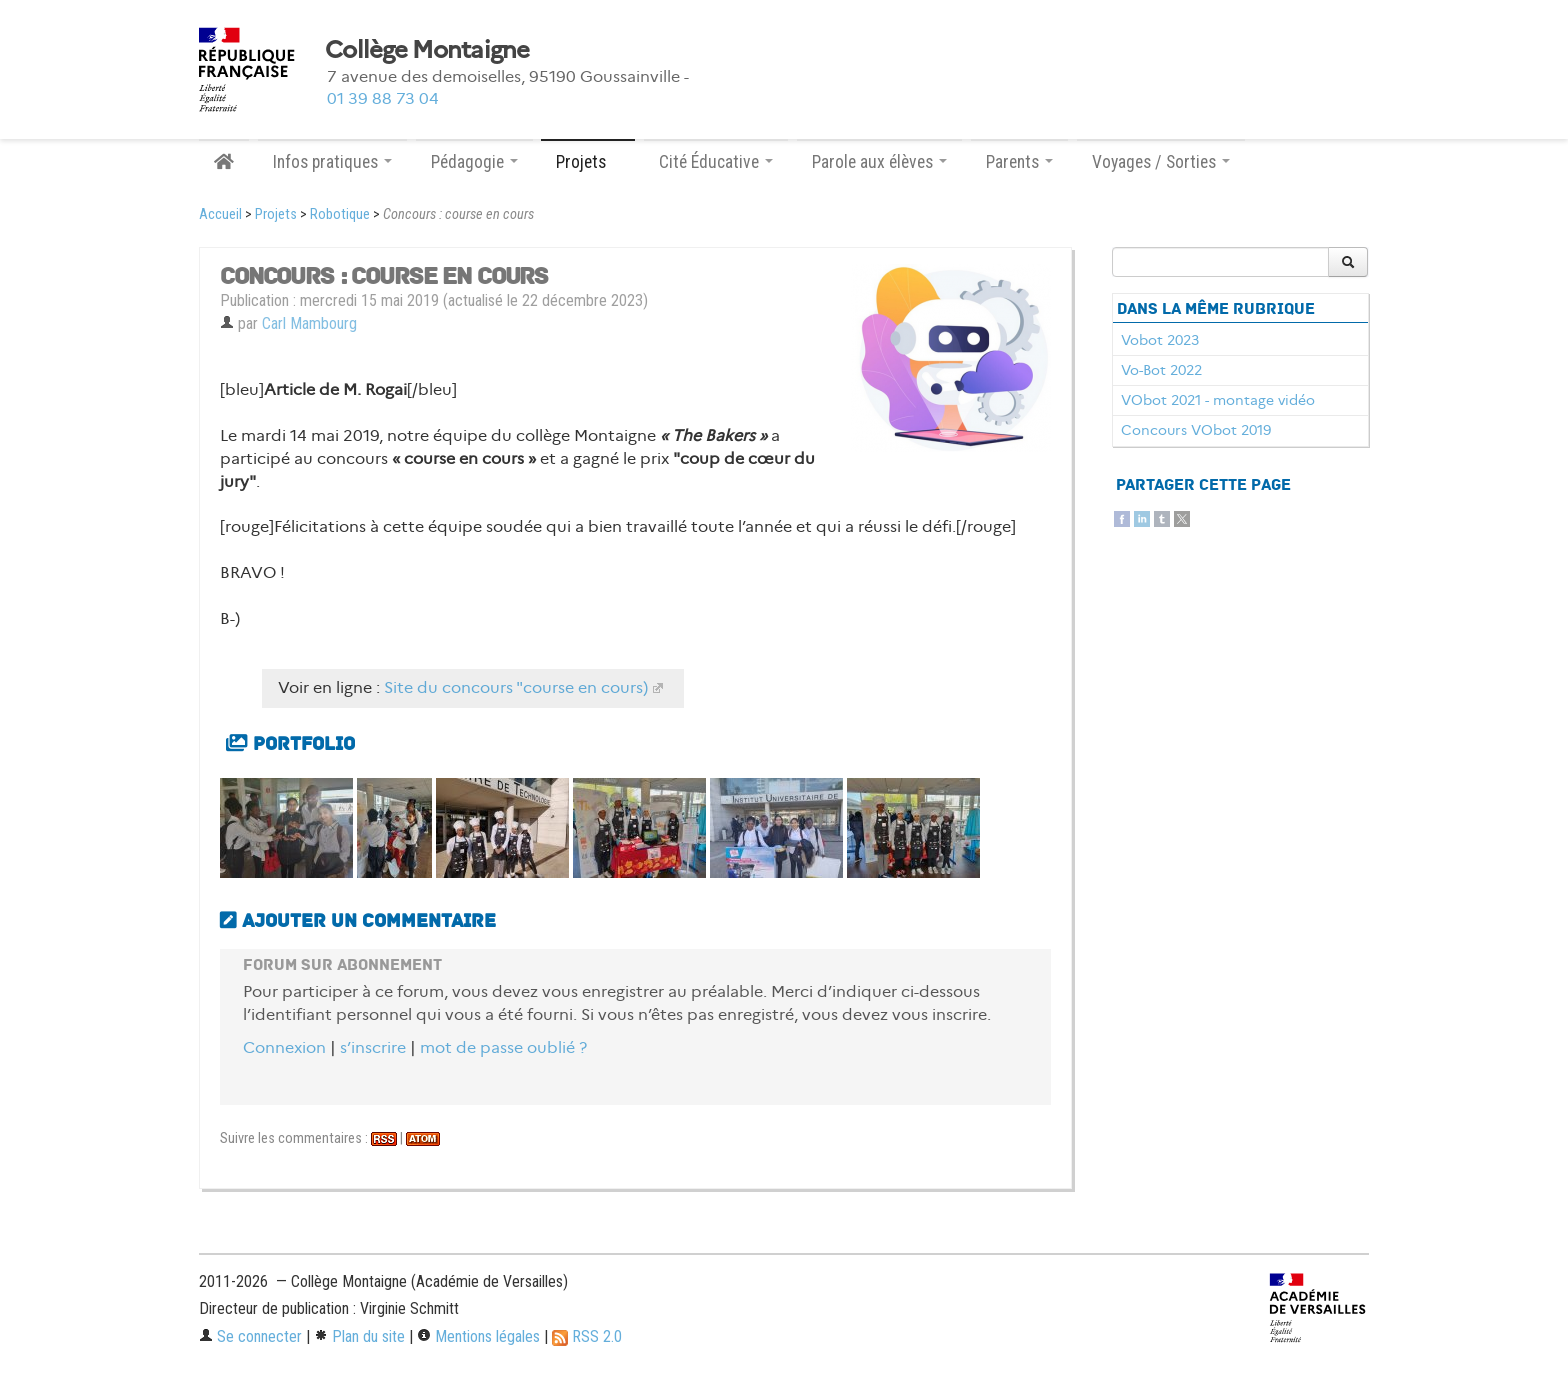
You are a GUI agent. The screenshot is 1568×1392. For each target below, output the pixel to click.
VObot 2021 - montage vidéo (1218, 400)
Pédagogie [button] (474, 162)
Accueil (220, 214)
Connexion (284, 1047)
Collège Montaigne (427, 50)
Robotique (340, 214)
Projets (276, 214)
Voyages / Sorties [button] (1161, 162)
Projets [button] (588, 162)
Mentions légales (478, 1336)
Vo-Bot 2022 (1161, 370)
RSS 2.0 (587, 1336)
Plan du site (359, 1336)
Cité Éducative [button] (716, 162)
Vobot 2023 (1160, 340)
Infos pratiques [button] (332, 162)
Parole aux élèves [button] (879, 162)
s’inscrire (373, 1047)
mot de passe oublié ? (503, 1047)
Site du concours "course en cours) (516, 687)
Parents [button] (1019, 162)
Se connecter (250, 1336)
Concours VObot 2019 (1196, 430)
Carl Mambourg (309, 323)
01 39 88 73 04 (383, 98)
